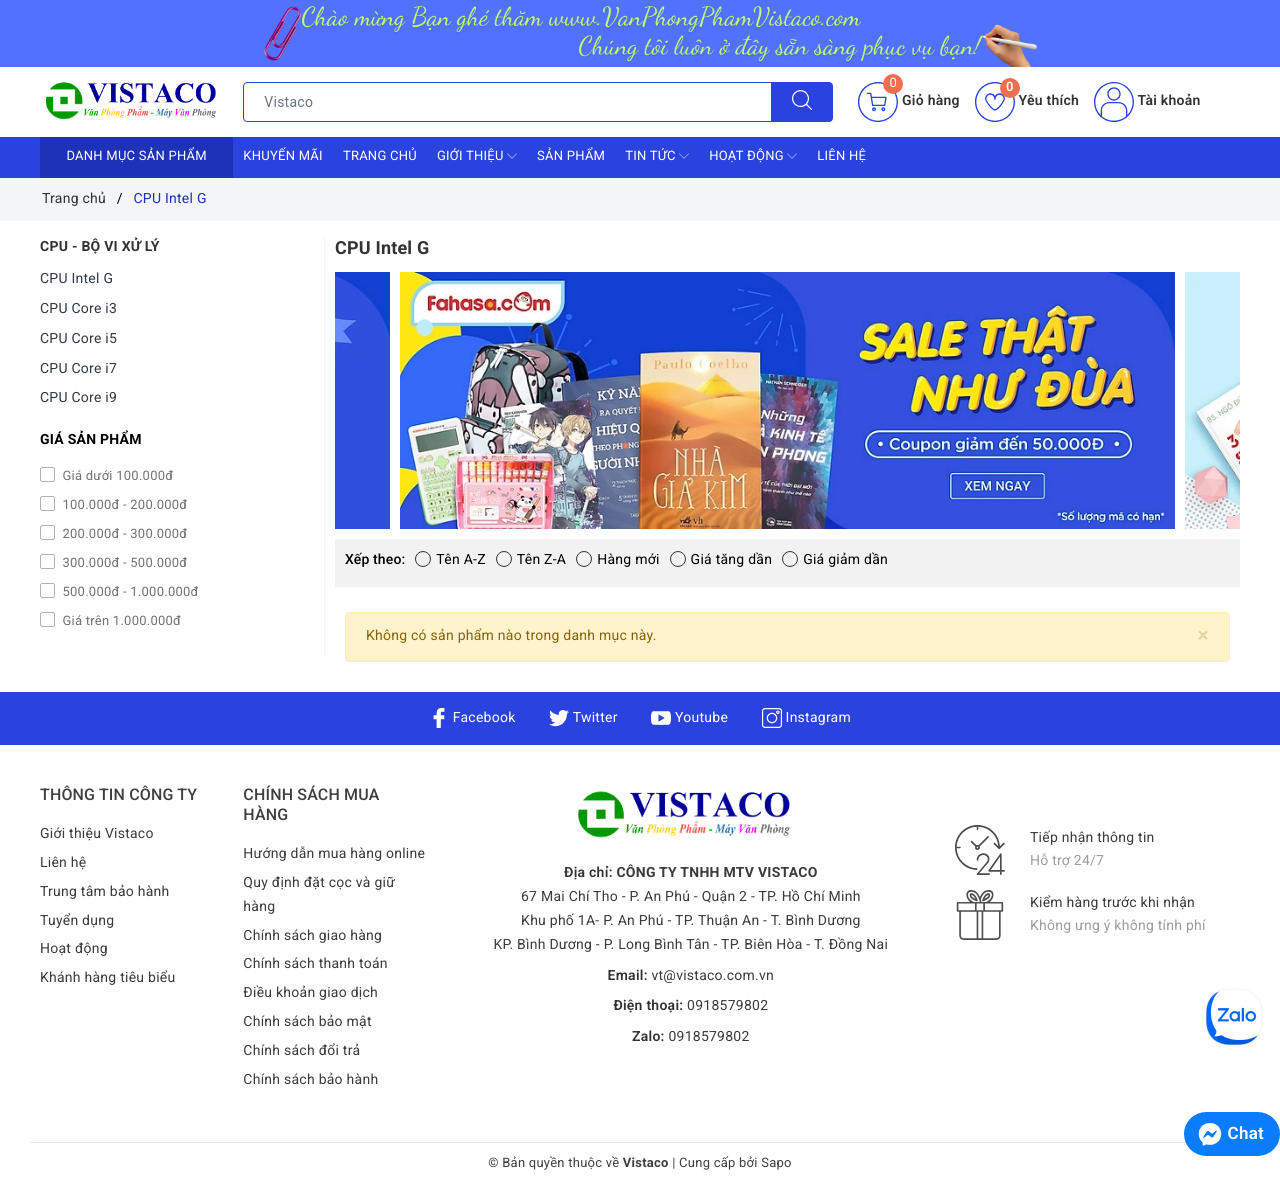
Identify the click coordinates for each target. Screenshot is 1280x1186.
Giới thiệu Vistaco (97, 834)
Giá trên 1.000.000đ (120, 621)
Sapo (776, 1163)
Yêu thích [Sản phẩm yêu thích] (1027, 101)
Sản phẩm (571, 156)
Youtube (689, 718)
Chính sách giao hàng (312, 936)
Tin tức (657, 156)
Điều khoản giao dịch (310, 993)
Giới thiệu (477, 156)
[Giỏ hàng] (908, 102)
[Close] (1203, 635)
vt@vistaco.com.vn (712, 976)
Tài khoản (1147, 101)
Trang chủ (380, 156)
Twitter (583, 718)
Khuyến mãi (283, 156)
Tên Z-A (531, 560)
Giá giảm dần (835, 560)
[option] (787, 400)
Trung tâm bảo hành (105, 892)
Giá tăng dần (721, 560)
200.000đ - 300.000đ (123, 534)
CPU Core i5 (78, 339)
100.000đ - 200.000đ (123, 505)
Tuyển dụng (77, 921)
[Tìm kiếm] (802, 102)
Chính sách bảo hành (310, 1080)
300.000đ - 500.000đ (123, 563)
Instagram (806, 718)
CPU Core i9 (78, 398)
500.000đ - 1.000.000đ (129, 592)
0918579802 (727, 1006)
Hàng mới (617, 560)
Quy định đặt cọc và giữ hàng (319, 895)
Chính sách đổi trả (301, 1051)
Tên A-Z (450, 560)
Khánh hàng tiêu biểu (107, 978)
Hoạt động (753, 156)
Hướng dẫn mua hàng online (334, 854)
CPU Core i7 (78, 369)
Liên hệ (841, 156)
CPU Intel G (76, 279)
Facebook (472, 718)
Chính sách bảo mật (307, 1022)
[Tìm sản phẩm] (507, 102)
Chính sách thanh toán (315, 964)
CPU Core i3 (78, 309)
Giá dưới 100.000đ (116, 476)
